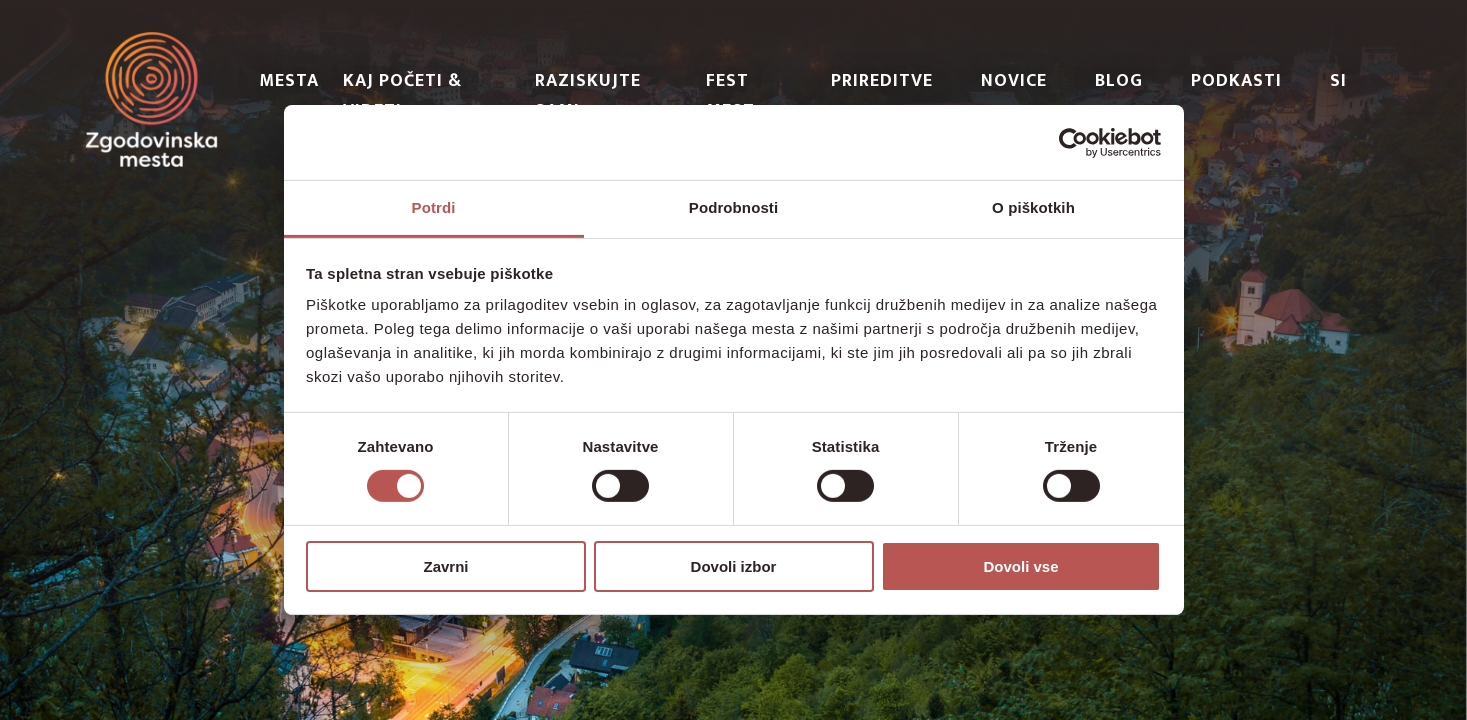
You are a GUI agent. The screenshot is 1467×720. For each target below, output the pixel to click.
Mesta (289, 81)
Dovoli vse (1020, 566)
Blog (1119, 81)
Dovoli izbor (734, 566)
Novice (1014, 81)
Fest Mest (730, 96)
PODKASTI (1236, 81)
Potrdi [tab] (434, 207)
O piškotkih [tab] (1033, 207)
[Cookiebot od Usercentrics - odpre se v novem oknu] (1073, 142)
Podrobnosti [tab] (733, 207)
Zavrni (445, 566)
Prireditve (882, 81)
